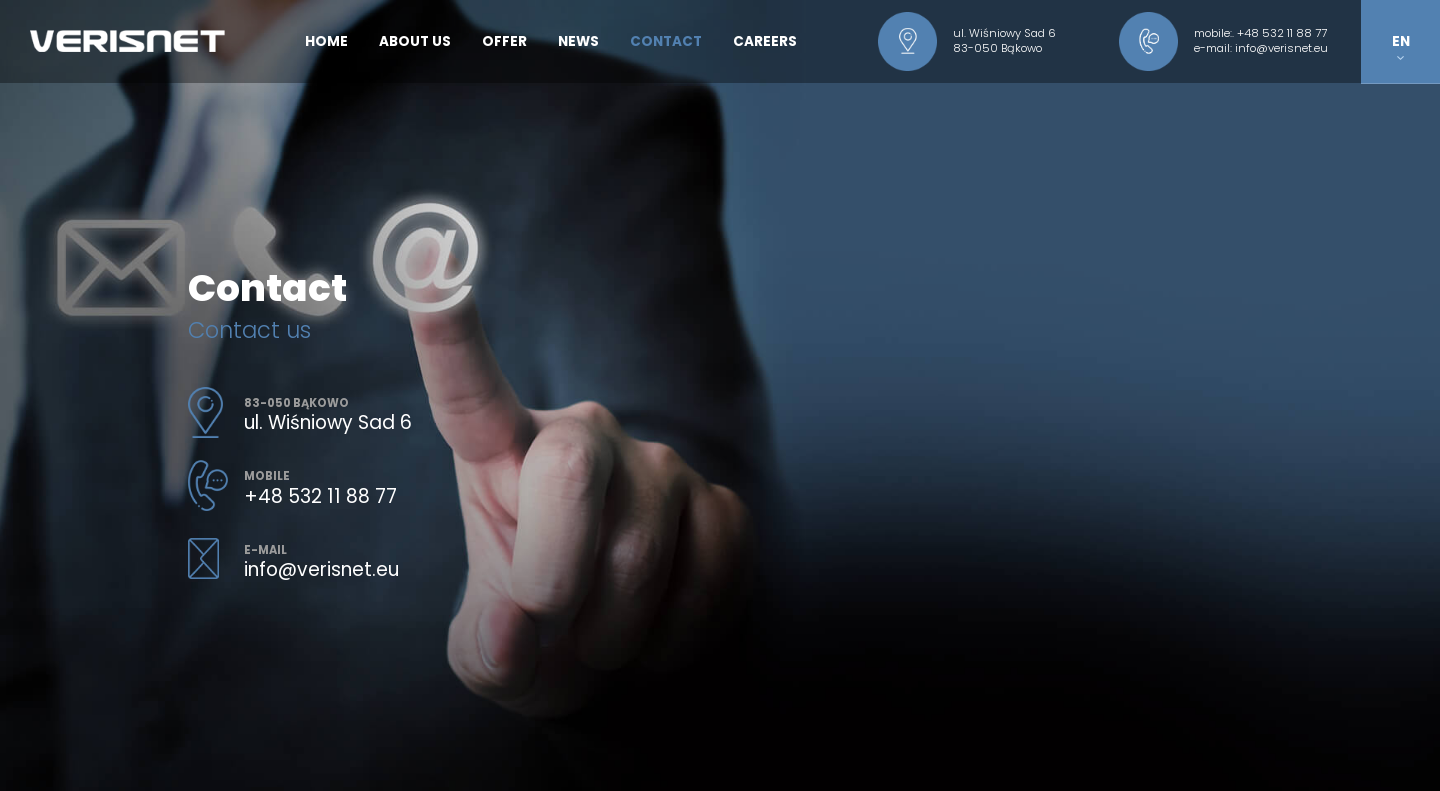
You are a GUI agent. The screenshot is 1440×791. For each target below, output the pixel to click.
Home (326, 41)
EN (1401, 46)
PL (1401, 83)
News (578, 41)
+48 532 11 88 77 (1282, 33)
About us (415, 41)
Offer (504, 41)
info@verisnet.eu (1281, 48)
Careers (765, 41)
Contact (666, 41)
